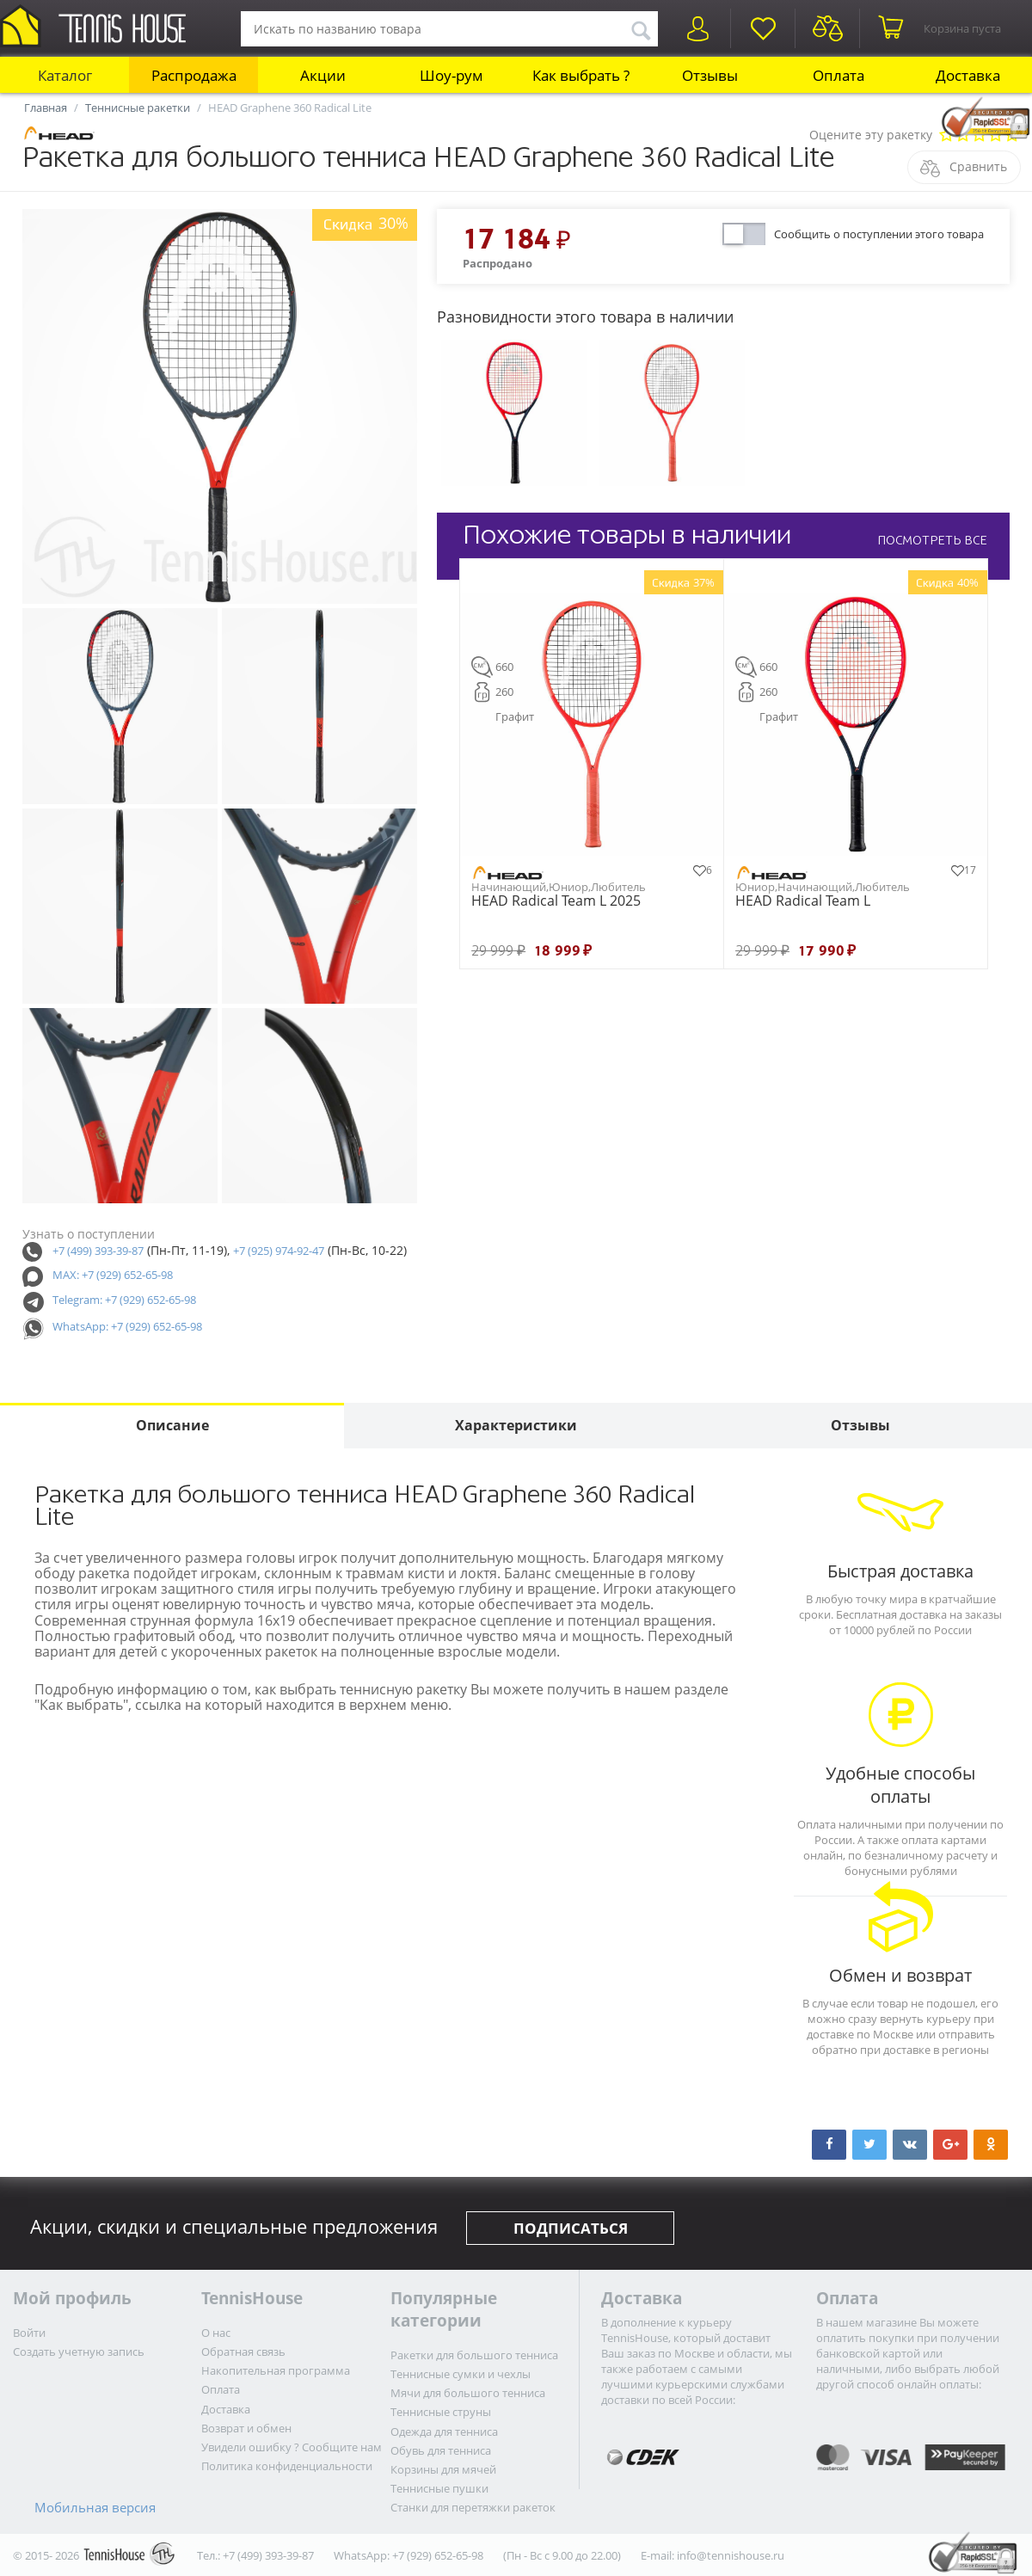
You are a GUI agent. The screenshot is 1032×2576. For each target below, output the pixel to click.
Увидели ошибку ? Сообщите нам (291, 2447)
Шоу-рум (451, 75)
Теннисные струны (440, 2411)
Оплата (838, 75)
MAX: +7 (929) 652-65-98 (112, 1274)
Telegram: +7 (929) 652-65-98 (124, 1299)
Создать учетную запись (78, 2351)
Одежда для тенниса (444, 2431)
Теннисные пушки (439, 2488)
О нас (215, 2332)
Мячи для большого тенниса (467, 2393)
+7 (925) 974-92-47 (278, 1250)
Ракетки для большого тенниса (474, 2355)
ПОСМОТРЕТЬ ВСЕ (932, 540)
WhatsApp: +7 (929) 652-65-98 (127, 1326)
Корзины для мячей (443, 2469)
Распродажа (193, 75)
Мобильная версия (95, 2507)
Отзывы (710, 75)
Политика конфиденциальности (286, 2466)
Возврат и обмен (246, 2428)
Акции (323, 75)
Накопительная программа (275, 2370)
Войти (29, 2332)
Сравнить (978, 166)
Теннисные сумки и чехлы (460, 2374)
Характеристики (516, 1425)
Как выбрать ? (581, 75)
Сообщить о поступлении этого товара (879, 234)
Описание (172, 1425)
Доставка (968, 75)
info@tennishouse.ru (730, 2555)
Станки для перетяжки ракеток (473, 2507)
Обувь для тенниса (440, 2450)
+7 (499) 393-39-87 (98, 1250)
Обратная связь (243, 2351)
